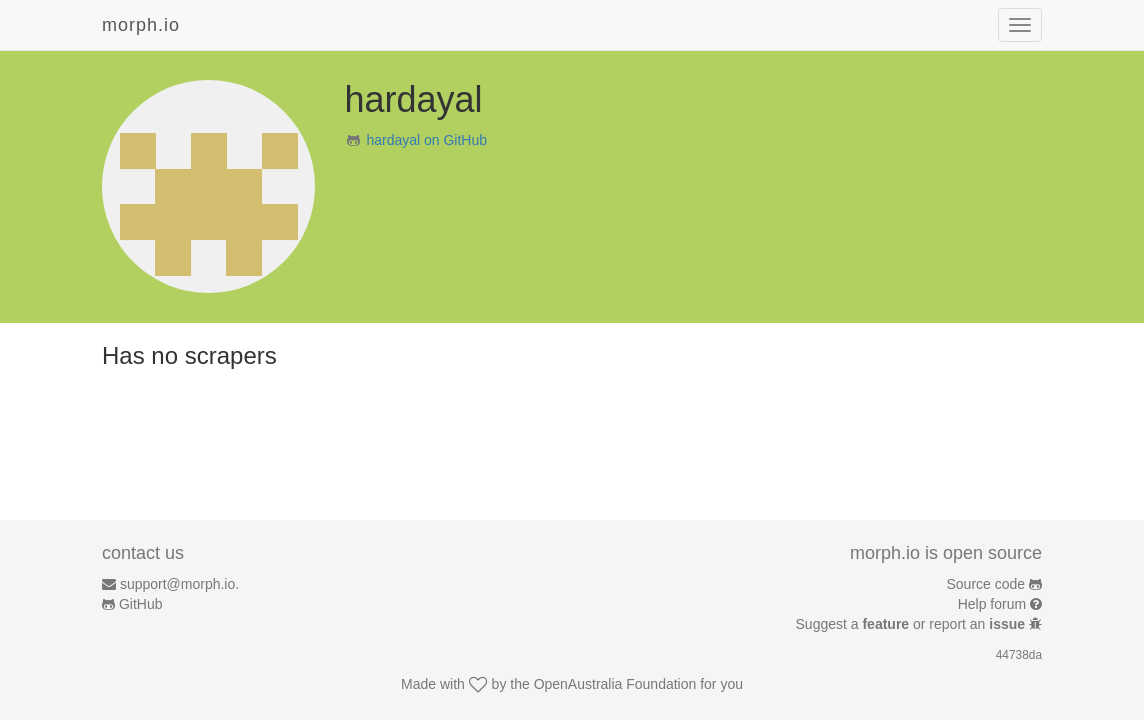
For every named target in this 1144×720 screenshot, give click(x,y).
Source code (986, 584)
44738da (1019, 655)
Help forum (992, 604)
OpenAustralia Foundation (615, 684)
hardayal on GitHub (426, 140)
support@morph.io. (179, 584)
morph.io (141, 25)
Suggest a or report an (912, 624)
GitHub (141, 604)
